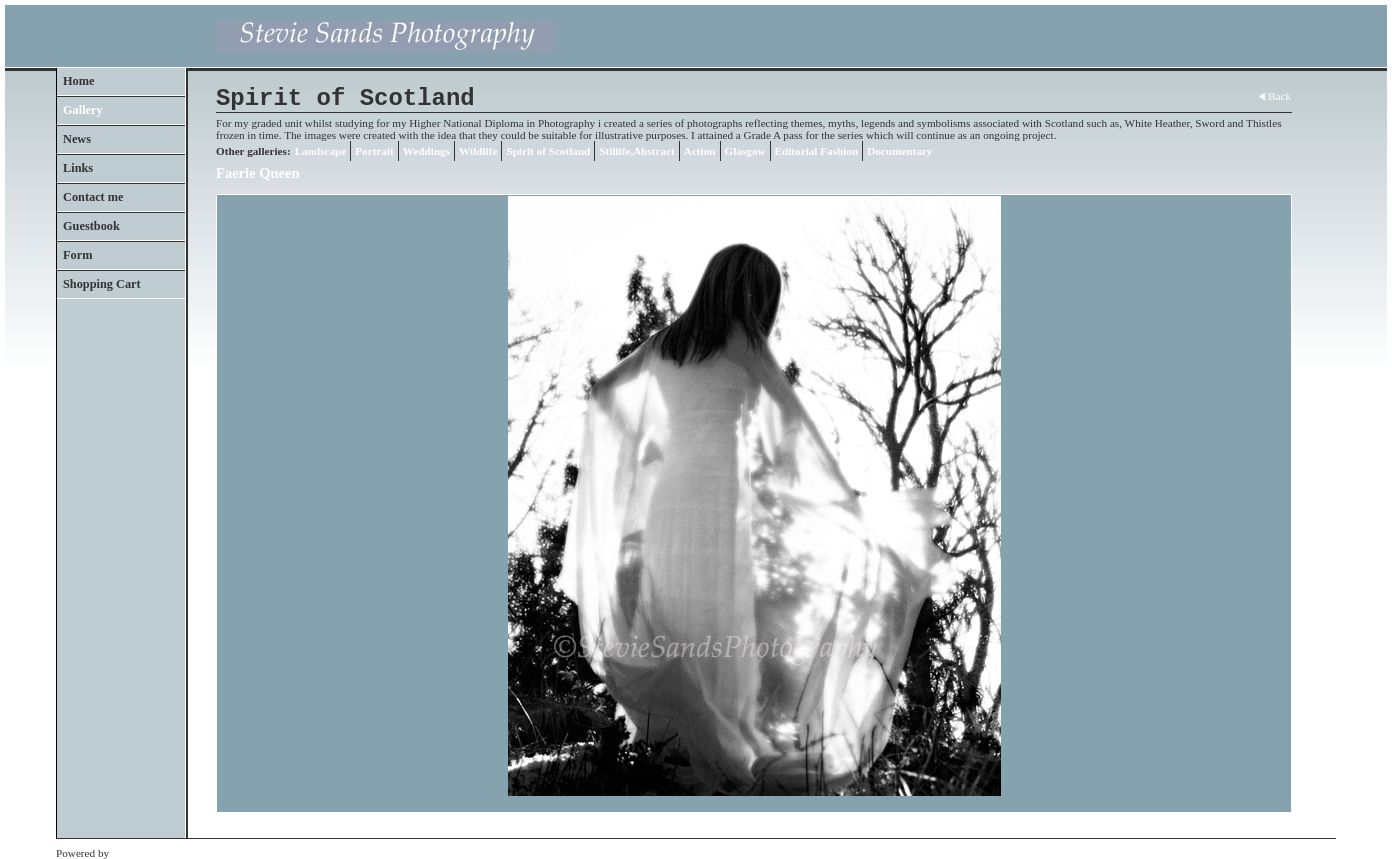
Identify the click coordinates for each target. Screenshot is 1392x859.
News (77, 139)
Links (78, 168)
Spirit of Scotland (548, 151)
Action (700, 151)
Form (77, 255)
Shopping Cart (102, 284)
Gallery (83, 110)
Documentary (899, 151)
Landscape (321, 151)
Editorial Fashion (817, 151)
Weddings (426, 151)
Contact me (93, 197)
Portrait (374, 151)
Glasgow (745, 151)
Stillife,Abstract (637, 151)
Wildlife (478, 151)
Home (78, 81)
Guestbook (91, 226)
